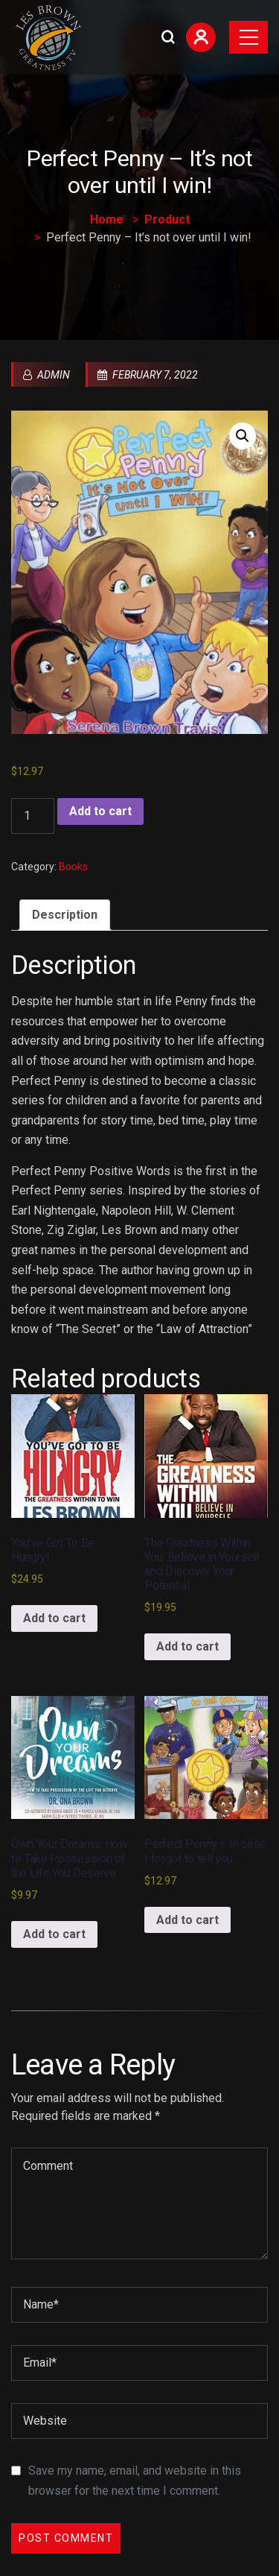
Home (107, 219)
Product (167, 219)
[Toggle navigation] (248, 37)
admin (46, 375)
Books (73, 867)
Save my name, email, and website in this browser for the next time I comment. (134, 2480)
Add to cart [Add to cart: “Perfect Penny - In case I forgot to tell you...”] (187, 1920)
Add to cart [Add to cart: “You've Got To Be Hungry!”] (54, 1618)
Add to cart (100, 811)
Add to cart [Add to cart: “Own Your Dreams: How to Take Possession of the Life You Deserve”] (54, 1934)
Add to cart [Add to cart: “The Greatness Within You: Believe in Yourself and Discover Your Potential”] (187, 1646)
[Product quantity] (32, 816)
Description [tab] (64, 915)
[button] (242, 436)
